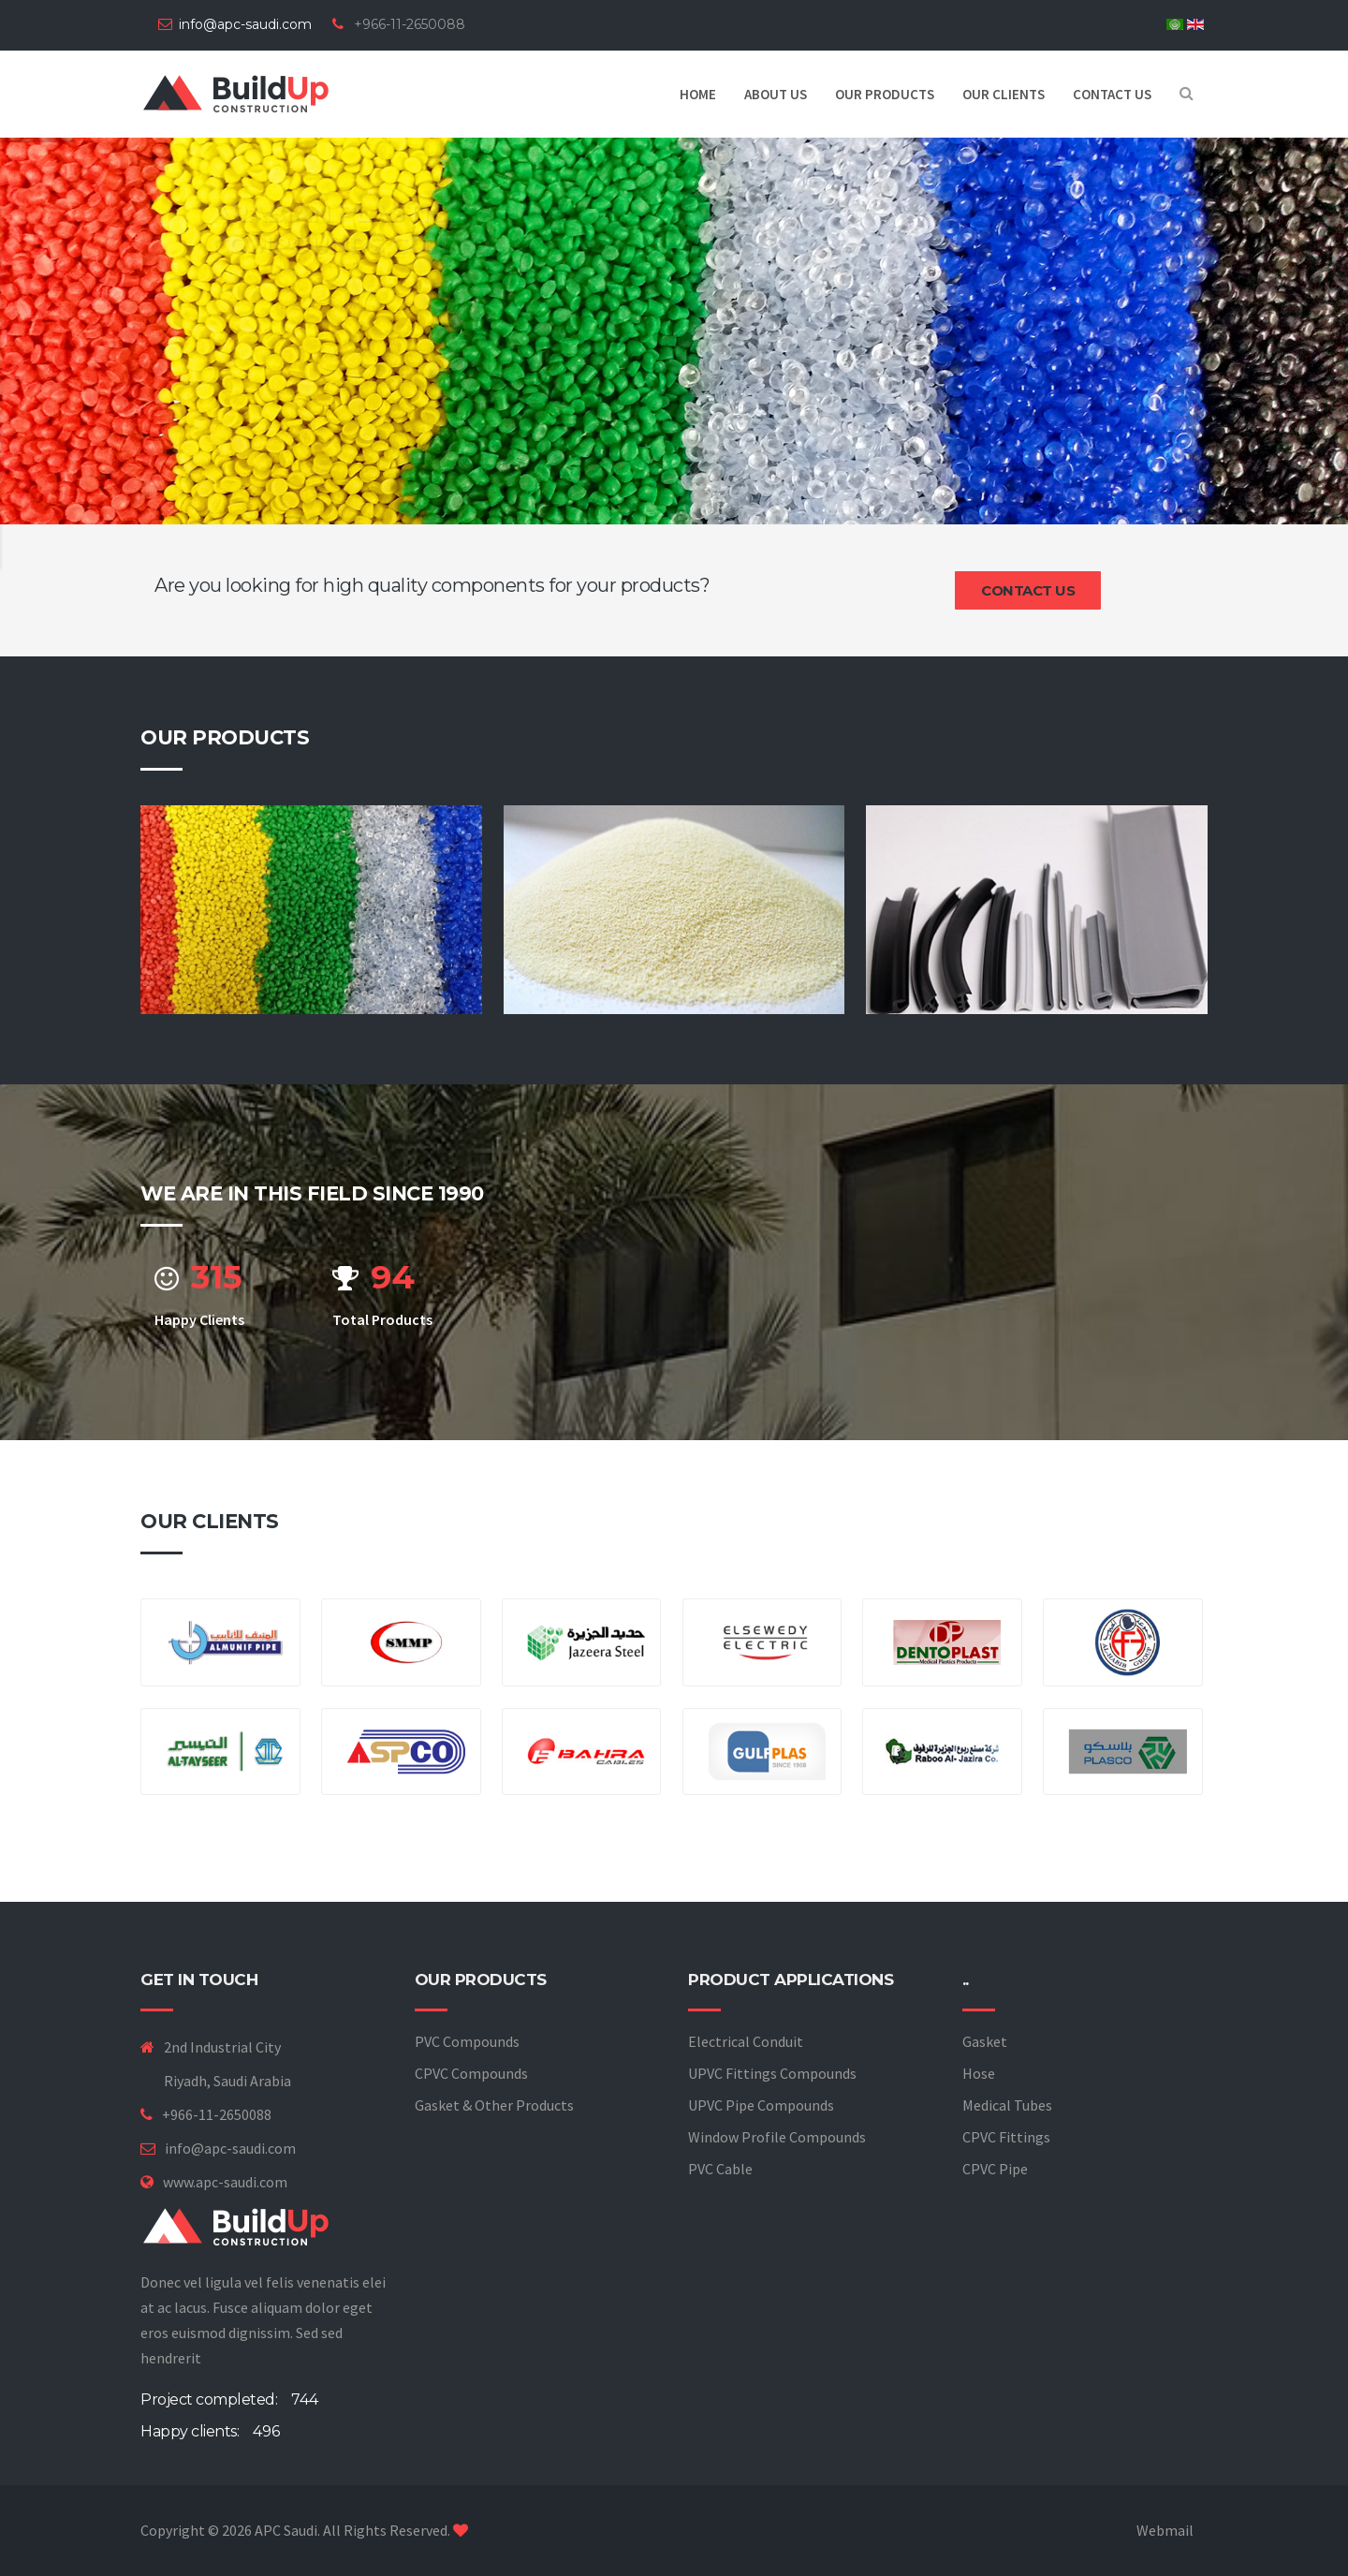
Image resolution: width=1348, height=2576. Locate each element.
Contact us (1112, 94)
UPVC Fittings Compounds (772, 2073)
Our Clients (1003, 94)
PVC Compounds (467, 2041)
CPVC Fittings (1006, 2136)
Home (698, 94)
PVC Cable (720, 2168)
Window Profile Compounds (777, 2136)
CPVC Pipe (995, 2168)
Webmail (1165, 2530)
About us (775, 94)
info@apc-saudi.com (245, 24)
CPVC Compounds (471, 2073)
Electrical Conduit (745, 2041)
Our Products (884, 94)
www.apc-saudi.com (225, 2181)
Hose (978, 2073)
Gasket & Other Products (494, 2105)
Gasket (984, 2041)
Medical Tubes (1007, 2105)
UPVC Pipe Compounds (761, 2105)
